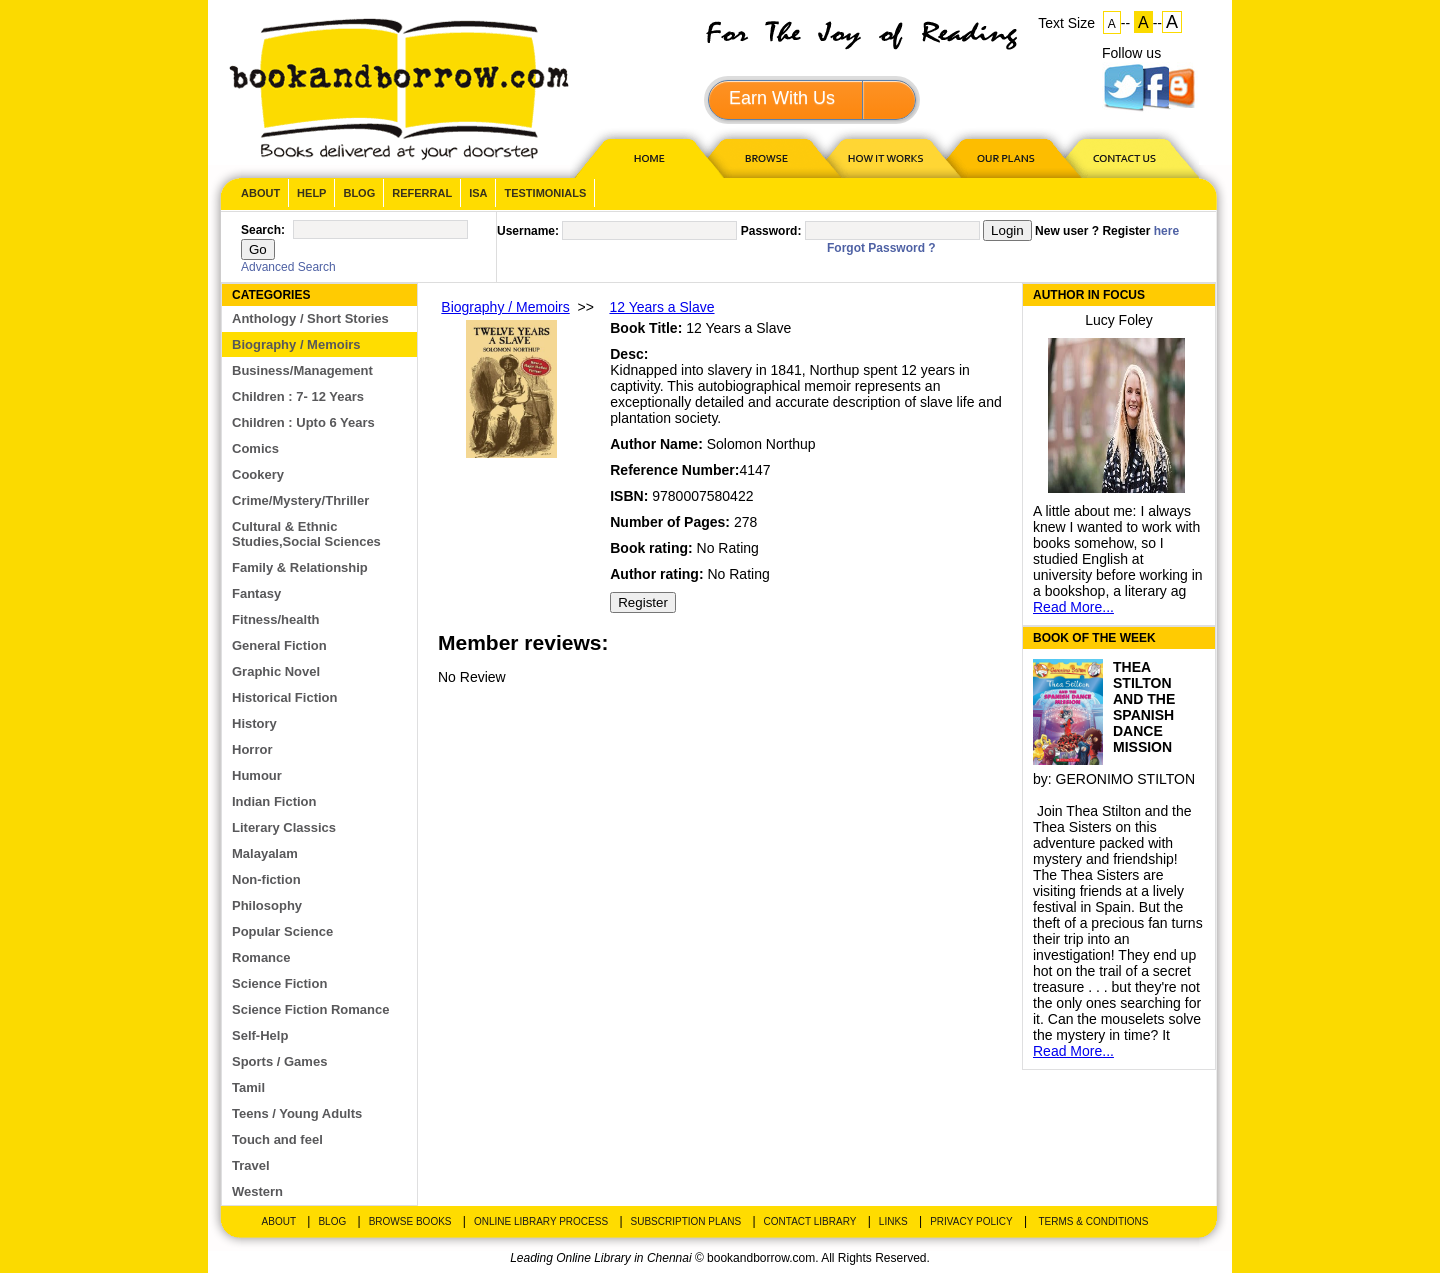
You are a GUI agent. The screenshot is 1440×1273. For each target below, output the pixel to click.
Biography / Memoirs (296, 344)
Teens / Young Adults (297, 1113)
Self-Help (260, 1035)
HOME (645, 157)
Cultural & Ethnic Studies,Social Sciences (306, 534)
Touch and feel (277, 1139)
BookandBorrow (398, 89)
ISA (478, 193)
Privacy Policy (971, 1221)
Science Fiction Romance (311, 1009)
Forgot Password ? (881, 248)
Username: (528, 231)
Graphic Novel (276, 671)
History (254, 723)
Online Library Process (541, 1221)
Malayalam (265, 853)
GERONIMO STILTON (1126, 779)
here (1166, 231)
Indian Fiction (274, 801)
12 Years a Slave (661, 307)
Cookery (258, 474)
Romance (261, 957)
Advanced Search (288, 267)
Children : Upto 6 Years (303, 422)
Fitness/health (275, 619)
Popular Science (282, 931)
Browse (768, 157)
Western (257, 1191)
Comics (255, 448)
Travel (251, 1165)
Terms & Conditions (1093, 1221)
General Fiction (279, 645)
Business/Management (302, 370)
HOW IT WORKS (885, 157)
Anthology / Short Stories (310, 318)
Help (311, 193)
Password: (771, 231)
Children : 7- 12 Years (298, 396)
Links (893, 1221)
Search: (263, 230)
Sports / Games (279, 1061)
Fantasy (256, 593)
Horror (252, 749)
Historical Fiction (284, 697)
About (260, 193)
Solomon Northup (761, 444)
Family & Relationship (300, 567)
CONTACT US (1123, 157)
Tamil (248, 1087)
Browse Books (410, 1221)
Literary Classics (284, 827)
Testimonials (545, 193)
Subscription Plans (686, 1221)
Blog (359, 193)
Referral (422, 193)
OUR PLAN (1005, 157)
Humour (257, 775)
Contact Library (810, 1221)
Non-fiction (266, 879)
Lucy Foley (1119, 320)
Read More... (1073, 607)
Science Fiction (279, 983)
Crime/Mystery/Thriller (300, 500)
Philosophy (267, 905)
